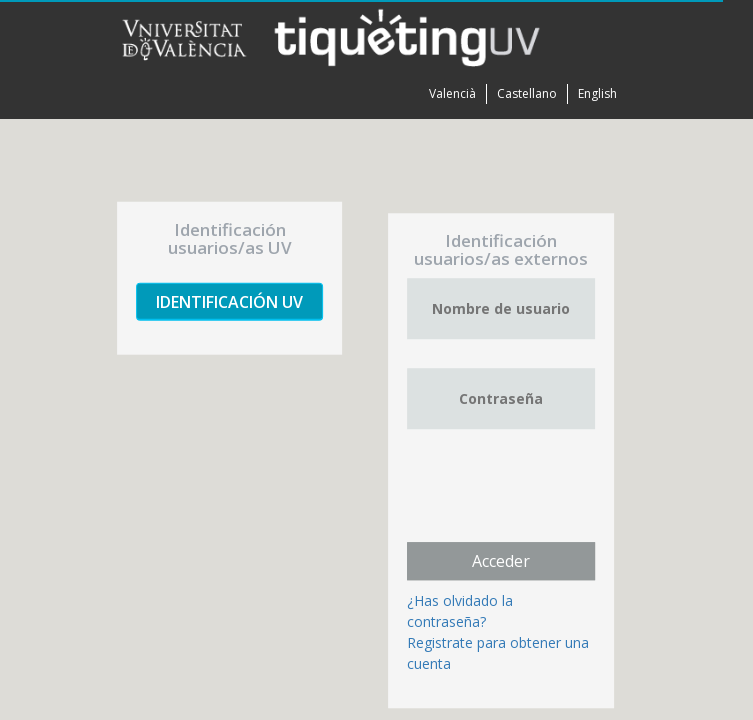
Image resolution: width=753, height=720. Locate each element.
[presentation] (559, 497)
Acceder (501, 561)
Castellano (527, 93)
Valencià (452, 93)
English (597, 93)
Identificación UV (229, 302)
